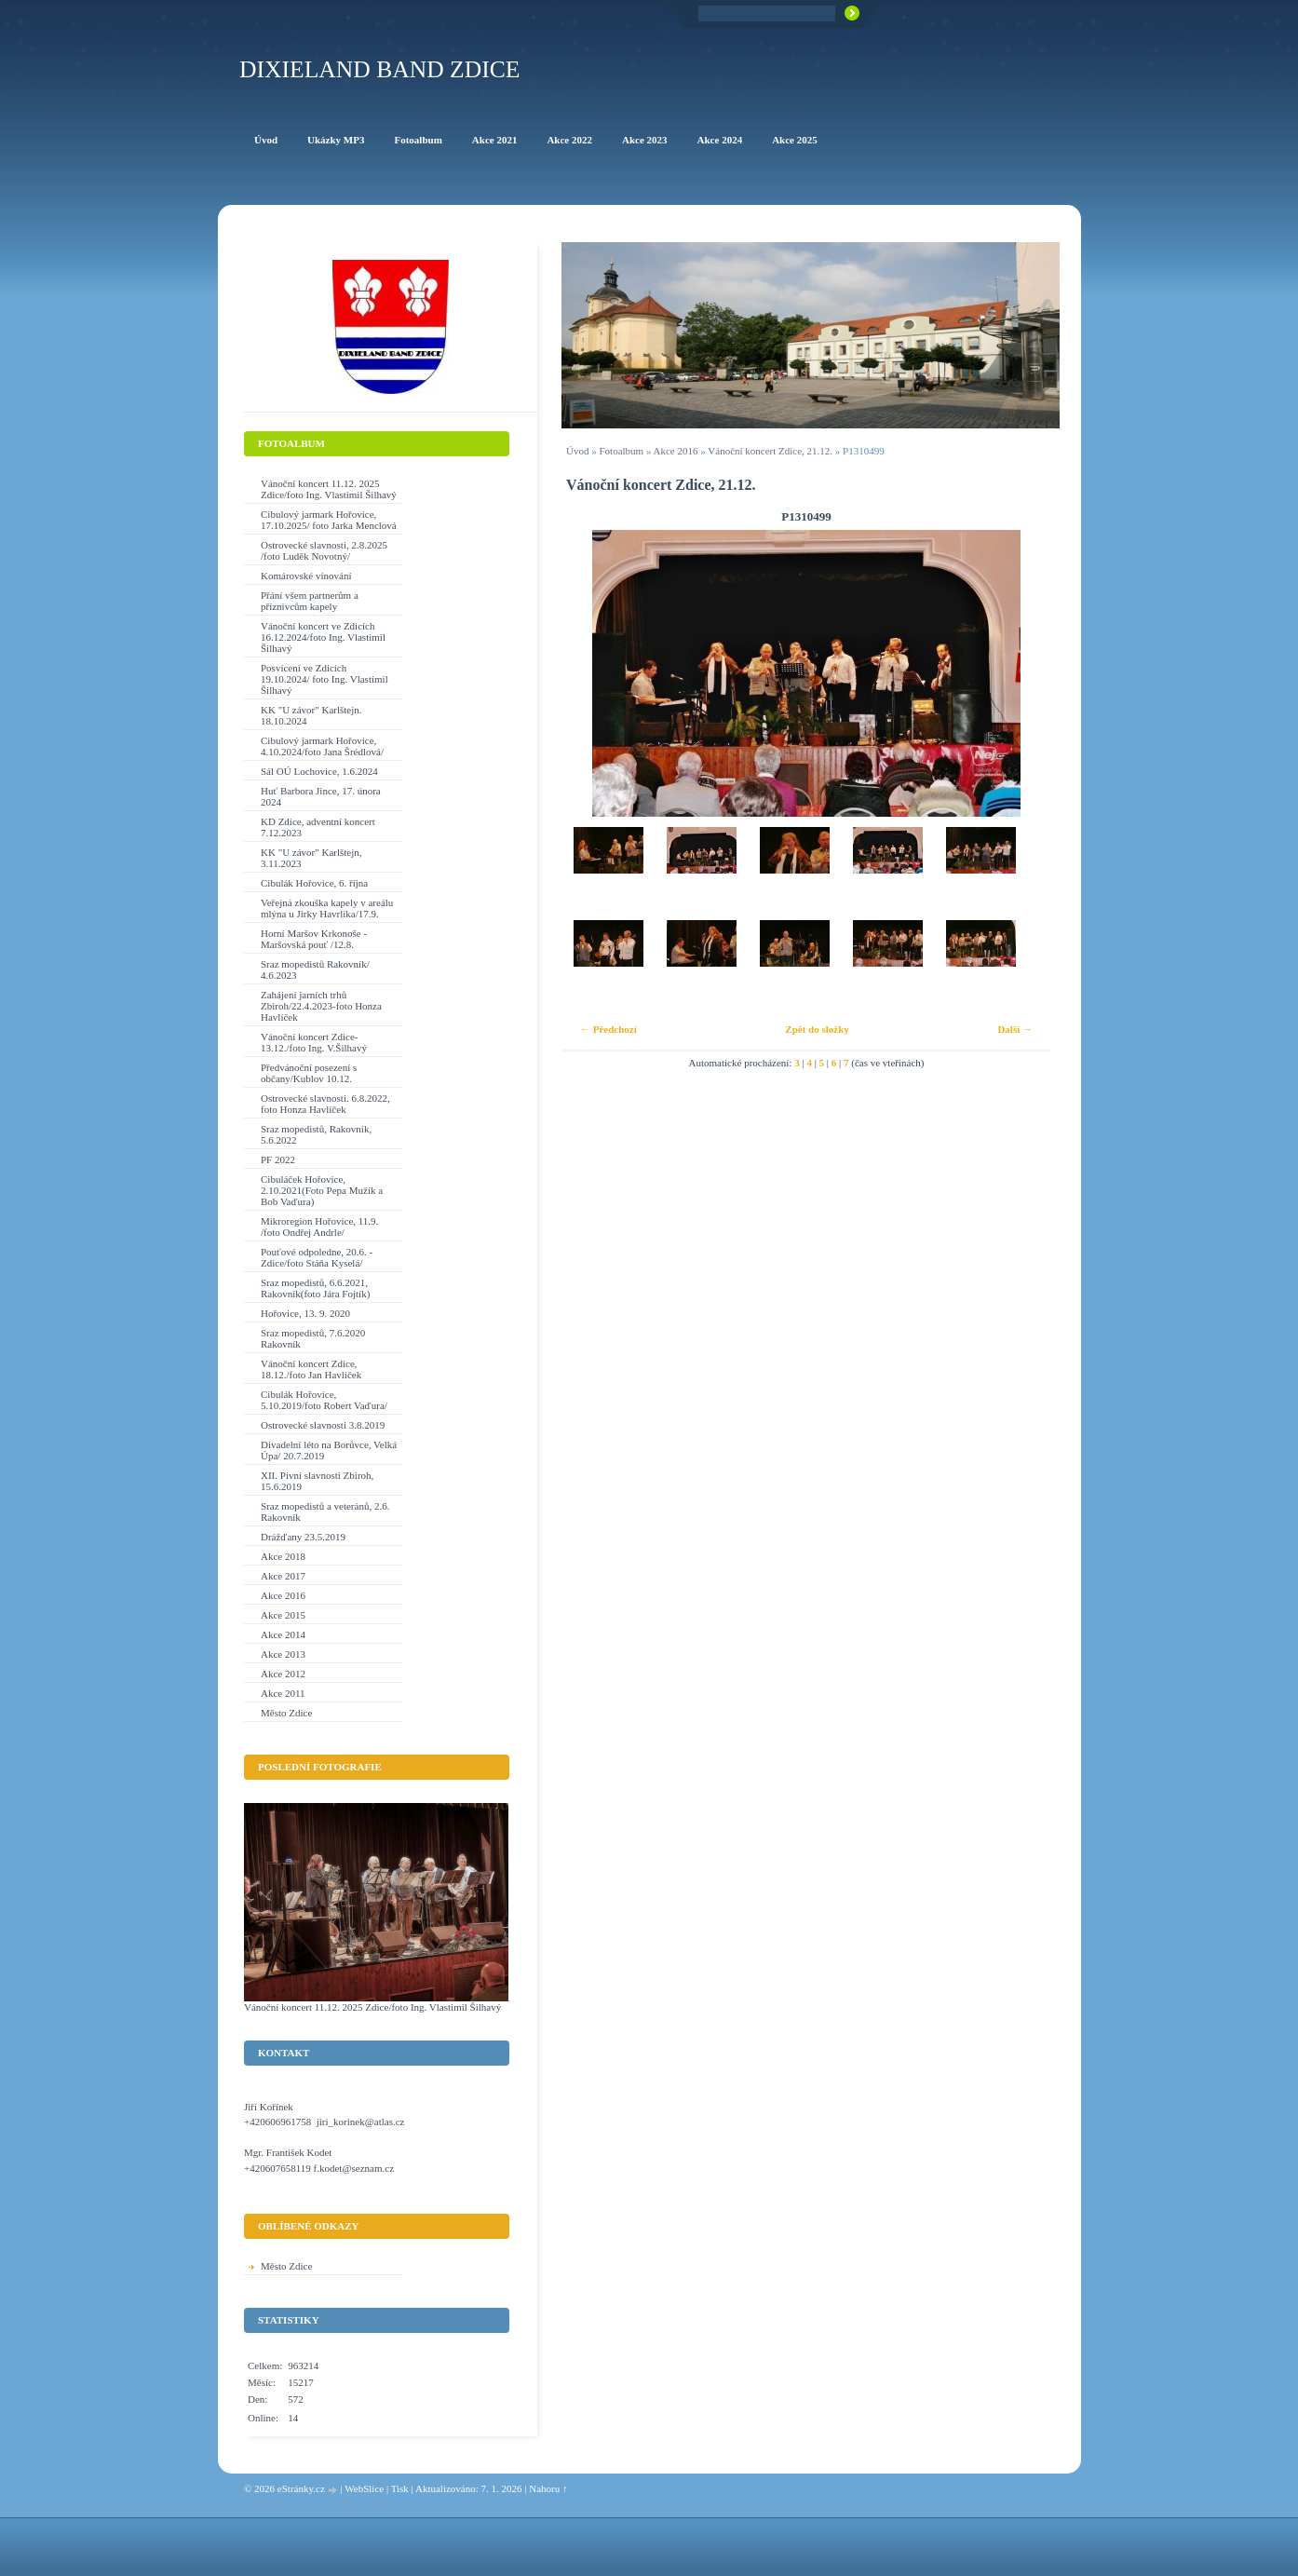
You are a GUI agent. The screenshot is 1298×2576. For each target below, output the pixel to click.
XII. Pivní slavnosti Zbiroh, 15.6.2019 (317, 1481)
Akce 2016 (676, 450)
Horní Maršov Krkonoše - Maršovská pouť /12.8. (314, 939)
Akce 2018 (283, 1556)
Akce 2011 (283, 1693)
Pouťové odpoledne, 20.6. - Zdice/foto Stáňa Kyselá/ (316, 1257)
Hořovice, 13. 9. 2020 (305, 1313)
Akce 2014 (283, 1634)
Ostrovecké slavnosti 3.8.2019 (323, 1424)
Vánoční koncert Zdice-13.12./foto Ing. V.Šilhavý (314, 1042)
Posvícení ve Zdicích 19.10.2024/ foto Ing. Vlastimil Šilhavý (324, 679)
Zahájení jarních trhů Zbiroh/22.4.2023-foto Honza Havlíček (321, 1006)
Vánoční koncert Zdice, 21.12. (770, 450)
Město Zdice (286, 1712)
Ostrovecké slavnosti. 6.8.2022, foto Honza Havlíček (325, 1103)
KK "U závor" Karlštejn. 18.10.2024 (311, 715)
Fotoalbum (621, 450)
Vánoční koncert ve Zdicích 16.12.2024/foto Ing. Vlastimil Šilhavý (323, 637)
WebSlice (364, 2488)
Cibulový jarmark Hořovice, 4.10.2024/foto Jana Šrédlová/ (322, 746)
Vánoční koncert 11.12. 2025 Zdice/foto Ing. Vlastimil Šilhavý (329, 489)
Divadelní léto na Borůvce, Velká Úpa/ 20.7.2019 (329, 1450)
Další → (1015, 1029)
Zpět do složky (816, 1029)
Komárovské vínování (306, 575)
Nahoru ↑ (548, 2488)
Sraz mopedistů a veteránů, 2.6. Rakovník (325, 1511)
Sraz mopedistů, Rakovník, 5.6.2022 (316, 1134)
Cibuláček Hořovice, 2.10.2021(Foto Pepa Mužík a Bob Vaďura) (322, 1190)
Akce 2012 (283, 1673)
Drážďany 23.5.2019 (303, 1536)
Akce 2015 (283, 1614)
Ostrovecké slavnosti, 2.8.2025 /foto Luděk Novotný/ (324, 550)
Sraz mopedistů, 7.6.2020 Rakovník (313, 1338)
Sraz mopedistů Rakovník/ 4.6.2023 (315, 969)
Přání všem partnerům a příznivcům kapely (309, 601)
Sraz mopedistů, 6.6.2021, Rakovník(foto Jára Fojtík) (315, 1288)
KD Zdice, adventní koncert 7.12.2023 (318, 827)
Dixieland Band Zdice (379, 69)
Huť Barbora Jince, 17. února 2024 (321, 796)
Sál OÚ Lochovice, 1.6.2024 (319, 771)
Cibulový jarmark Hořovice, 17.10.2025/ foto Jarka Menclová (329, 519)
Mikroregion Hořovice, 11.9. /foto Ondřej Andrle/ (319, 1226)
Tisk (400, 2488)
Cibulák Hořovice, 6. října (314, 882)
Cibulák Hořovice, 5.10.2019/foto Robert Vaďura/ (324, 1400)
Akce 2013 (283, 1654)
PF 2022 (278, 1159)
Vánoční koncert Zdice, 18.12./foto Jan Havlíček (311, 1369)
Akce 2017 (283, 1575)
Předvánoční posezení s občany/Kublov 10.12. (309, 1073)
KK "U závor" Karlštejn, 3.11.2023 (311, 858)
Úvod (577, 450)
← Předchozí (608, 1029)
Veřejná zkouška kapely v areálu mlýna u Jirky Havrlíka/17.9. (327, 908)
